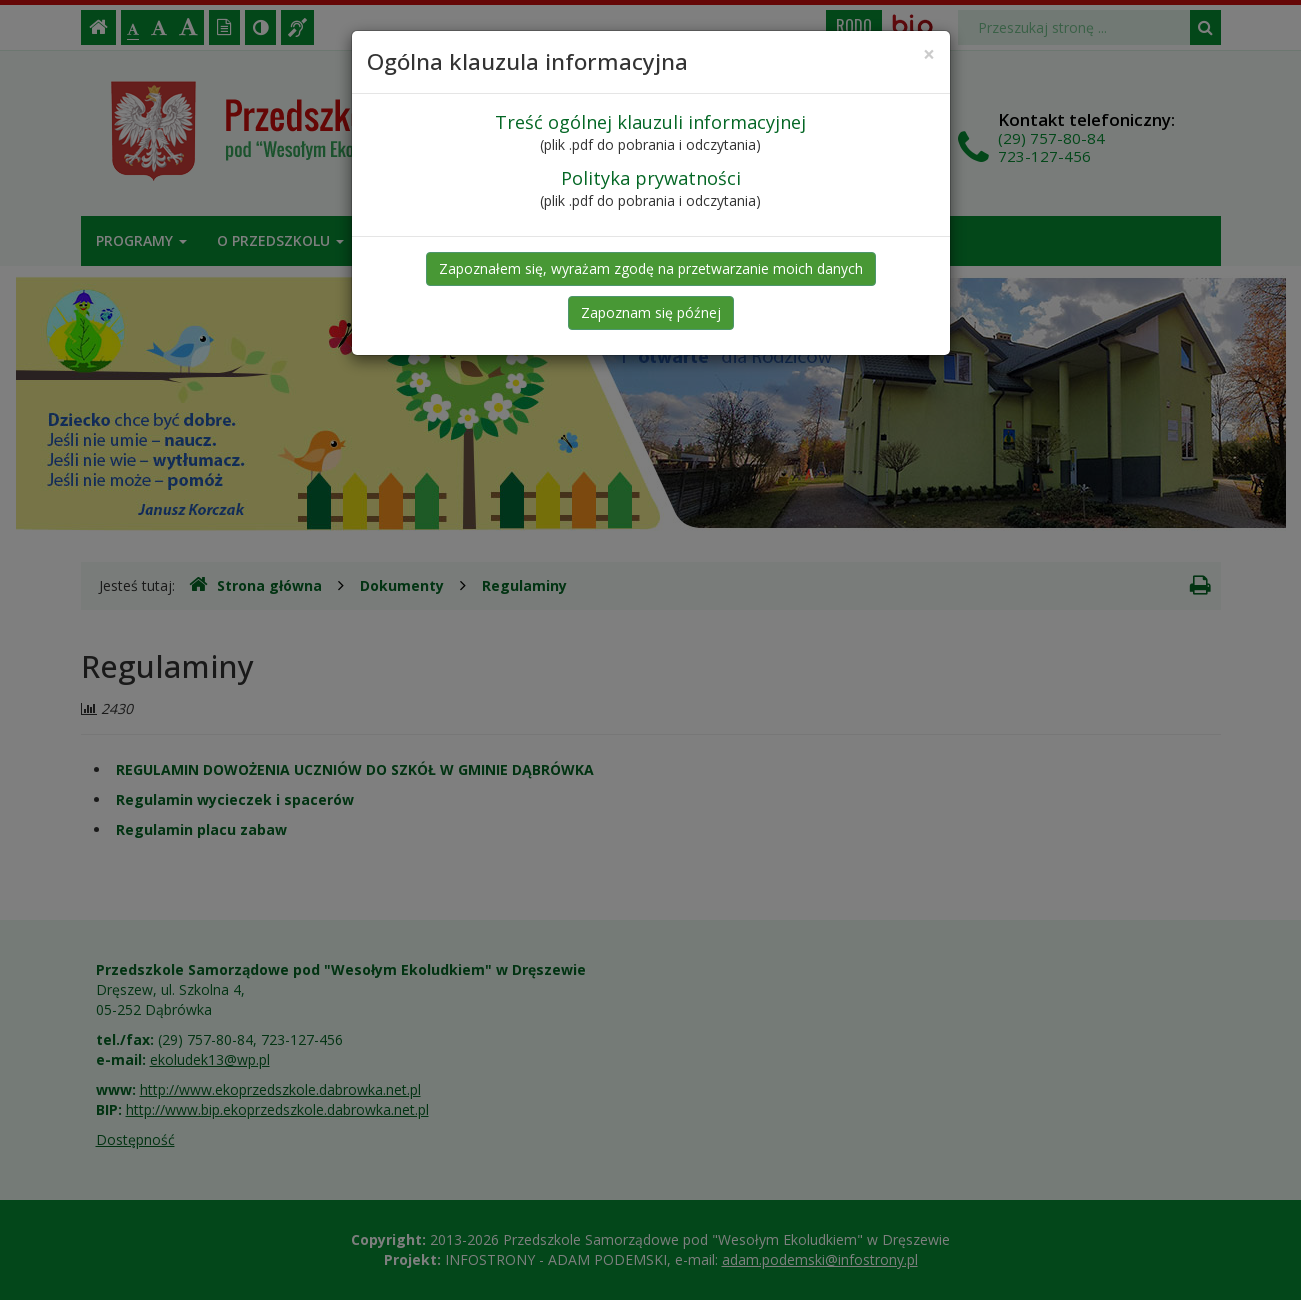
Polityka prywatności (651, 178)
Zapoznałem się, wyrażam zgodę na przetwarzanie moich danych (651, 268)
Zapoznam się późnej (651, 312)
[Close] (929, 54)
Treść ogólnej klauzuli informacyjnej (650, 122)
